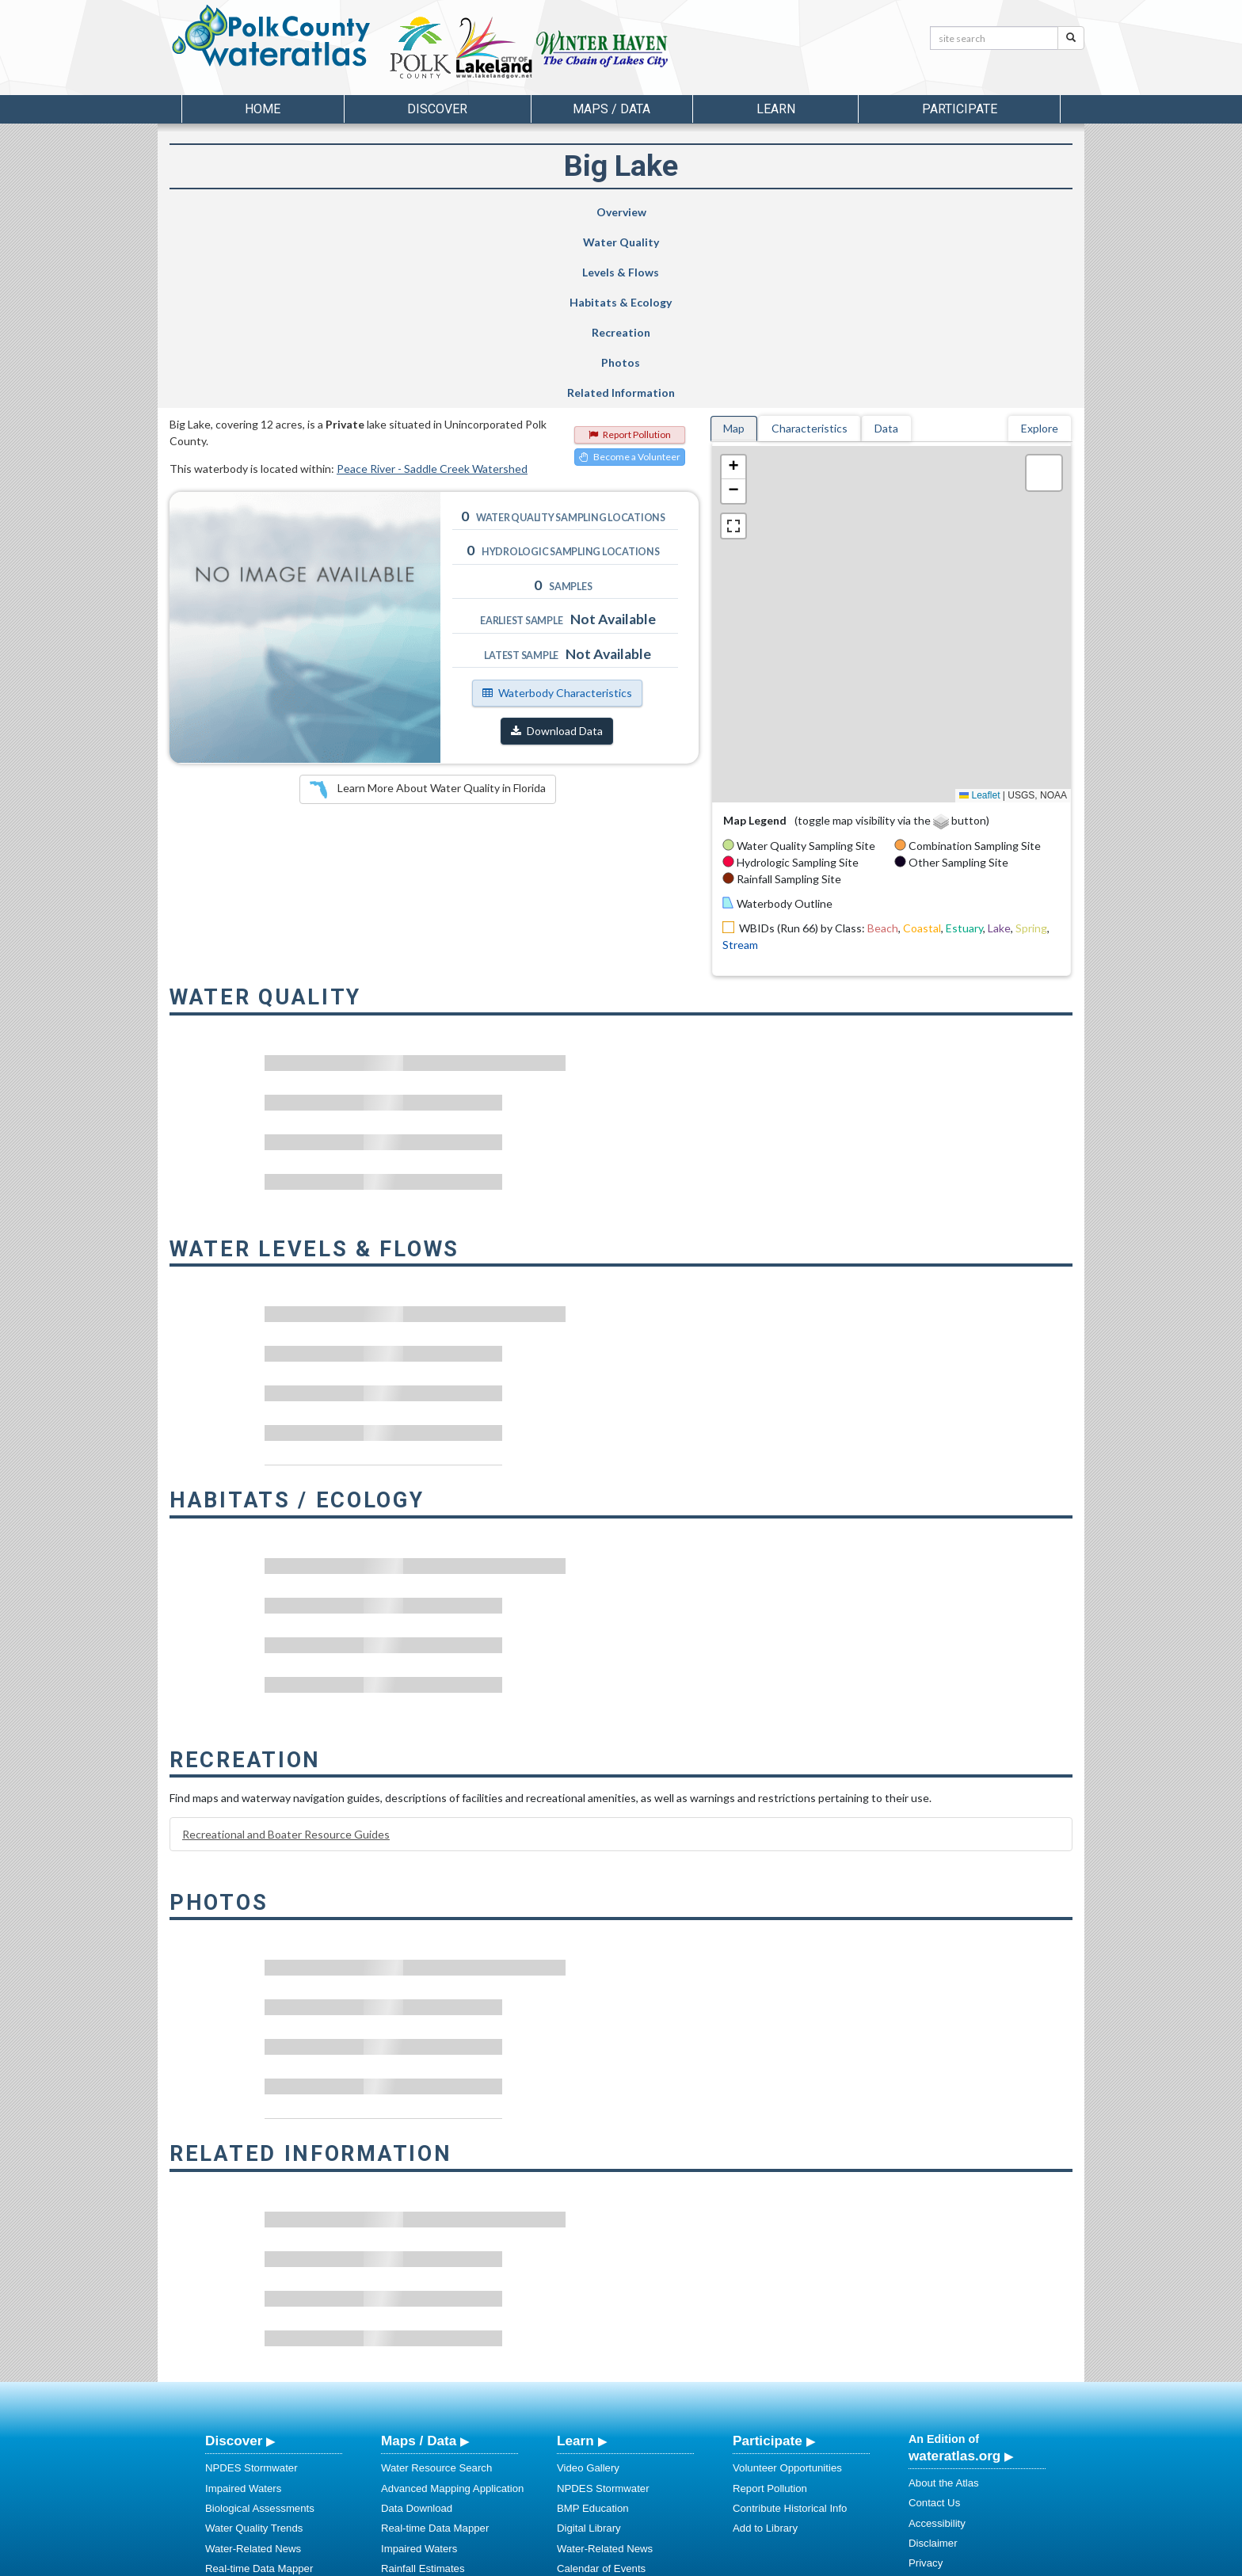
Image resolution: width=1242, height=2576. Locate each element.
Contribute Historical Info (790, 2328)
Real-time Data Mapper (259, 2388)
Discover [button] (437, 108)
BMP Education (593, 2328)
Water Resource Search (436, 2287)
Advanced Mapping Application (452, 2308)
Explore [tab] (1039, 247)
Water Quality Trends (254, 2347)
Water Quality (362, 212)
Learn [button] (775, 108)
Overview (236, 212)
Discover (233, 2260)
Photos (867, 212)
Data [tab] (886, 247)
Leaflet (979, 614)
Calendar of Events (601, 2388)
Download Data (557, 550)
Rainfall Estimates (423, 2388)
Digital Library (589, 2347)
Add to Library (765, 2347)
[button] (733, 287)
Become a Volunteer (629, 276)
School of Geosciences (604, 2561)
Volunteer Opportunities (787, 2287)
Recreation (736, 212)
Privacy (926, 2382)
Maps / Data (418, 2260)
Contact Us (934, 2322)
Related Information (999, 212)
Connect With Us (948, 2414)
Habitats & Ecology (602, 212)
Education (580, 2427)
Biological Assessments (259, 2328)
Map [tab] (734, 247)
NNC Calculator (417, 2427)
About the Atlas (944, 2302)
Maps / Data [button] (611, 108)
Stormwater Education (608, 2448)
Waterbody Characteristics (557, 512)
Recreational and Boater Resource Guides (286, 1653)
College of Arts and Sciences (720, 2561)
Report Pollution (630, 254)
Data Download (416, 2328)
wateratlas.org (954, 2275)
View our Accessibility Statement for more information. (787, 2522)
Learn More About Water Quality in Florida (428, 609)
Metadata (403, 2408)
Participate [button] (959, 108)
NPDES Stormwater (251, 2287)
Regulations (584, 2468)
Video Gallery (588, 2287)
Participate (767, 2260)
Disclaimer (933, 2362)
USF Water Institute (510, 2561)
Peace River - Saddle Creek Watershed (432, 288)
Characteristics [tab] (809, 247)
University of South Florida (842, 2561)
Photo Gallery (588, 2408)
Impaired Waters (243, 2308)
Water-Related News (253, 2368)
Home (262, 108)
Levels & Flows (479, 212)
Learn (575, 2260)
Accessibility (937, 2343)
